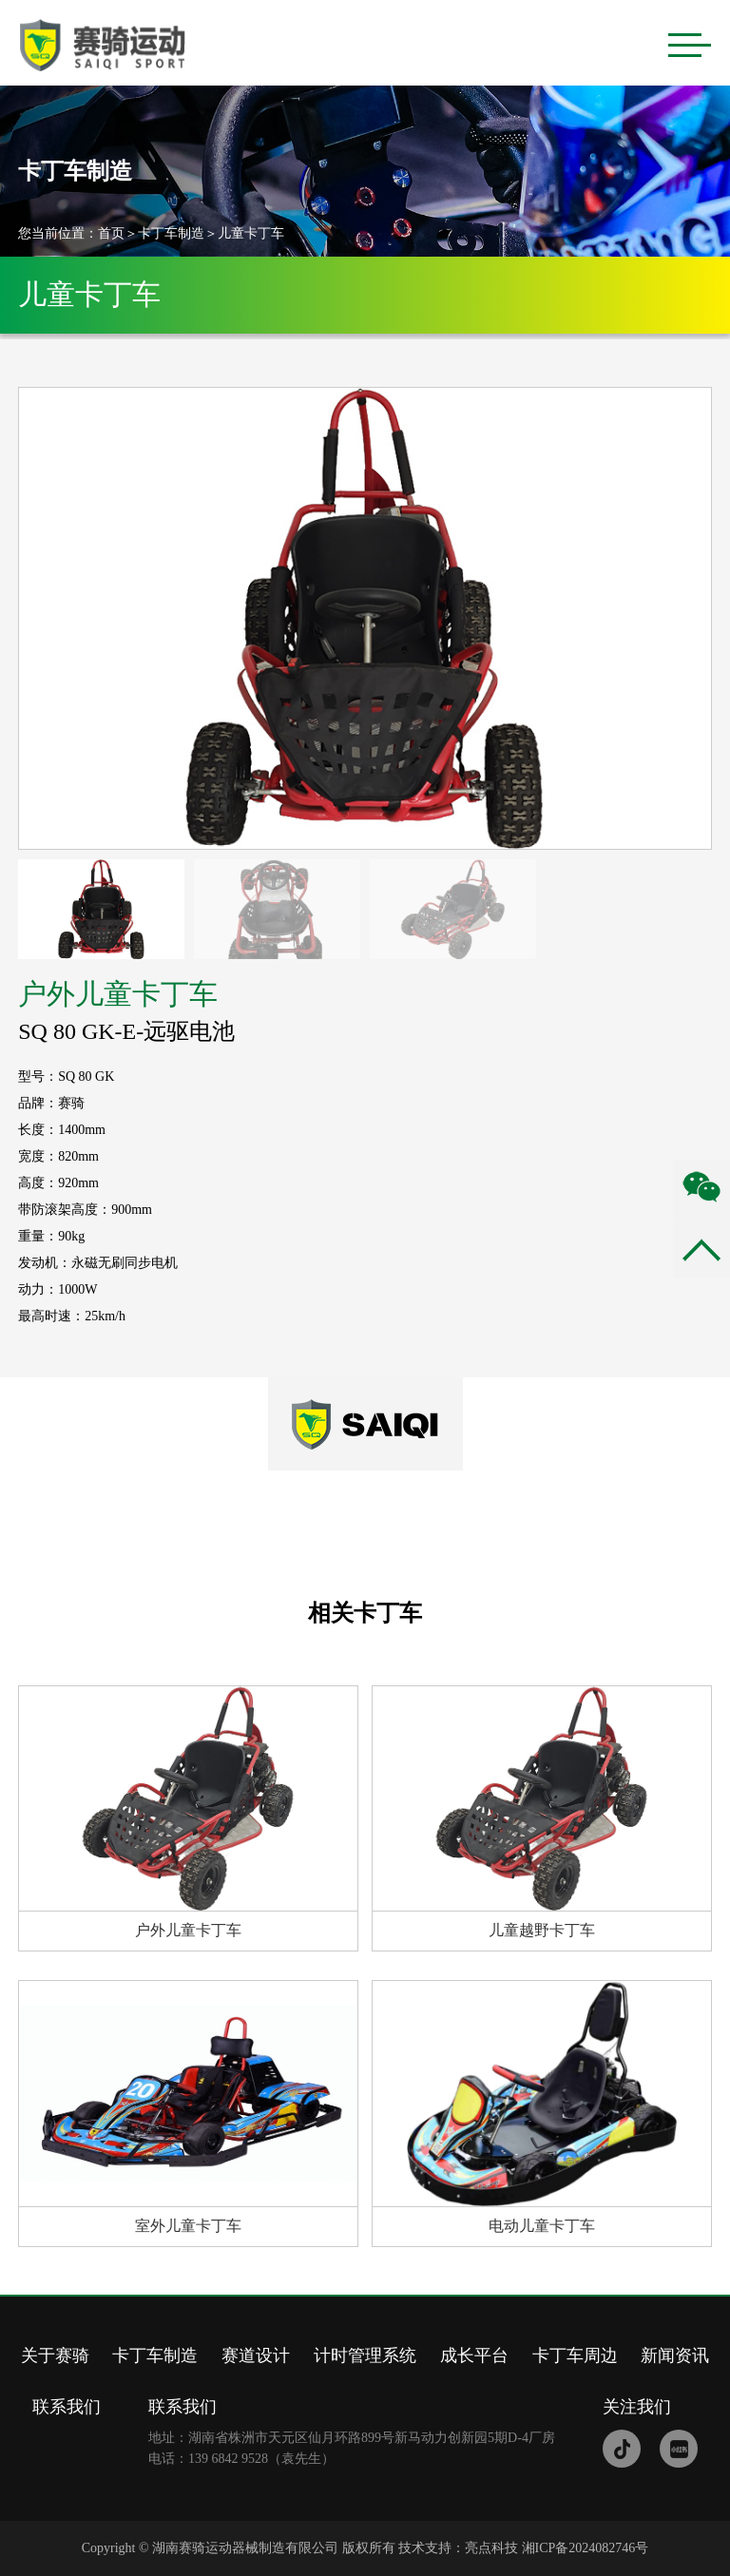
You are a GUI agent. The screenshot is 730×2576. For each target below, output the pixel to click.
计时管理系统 (365, 2355)
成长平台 (474, 2355)
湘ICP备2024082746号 (585, 2548)
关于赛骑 (55, 2355)
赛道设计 (255, 2355)
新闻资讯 (675, 2355)
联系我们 (66, 2406)
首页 (111, 233)
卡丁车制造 (171, 233)
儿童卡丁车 (251, 233)
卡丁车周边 (575, 2355)
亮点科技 (491, 2548)
